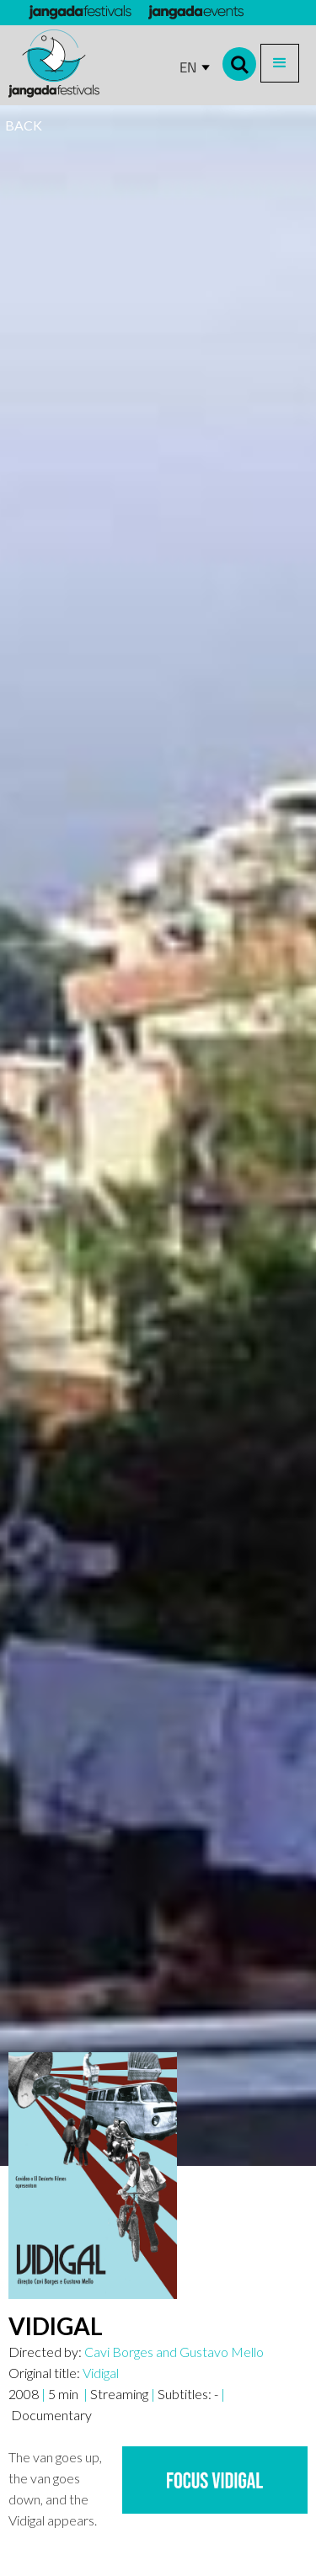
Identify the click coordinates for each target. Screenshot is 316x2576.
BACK (23, 125)
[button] (279, 63)
